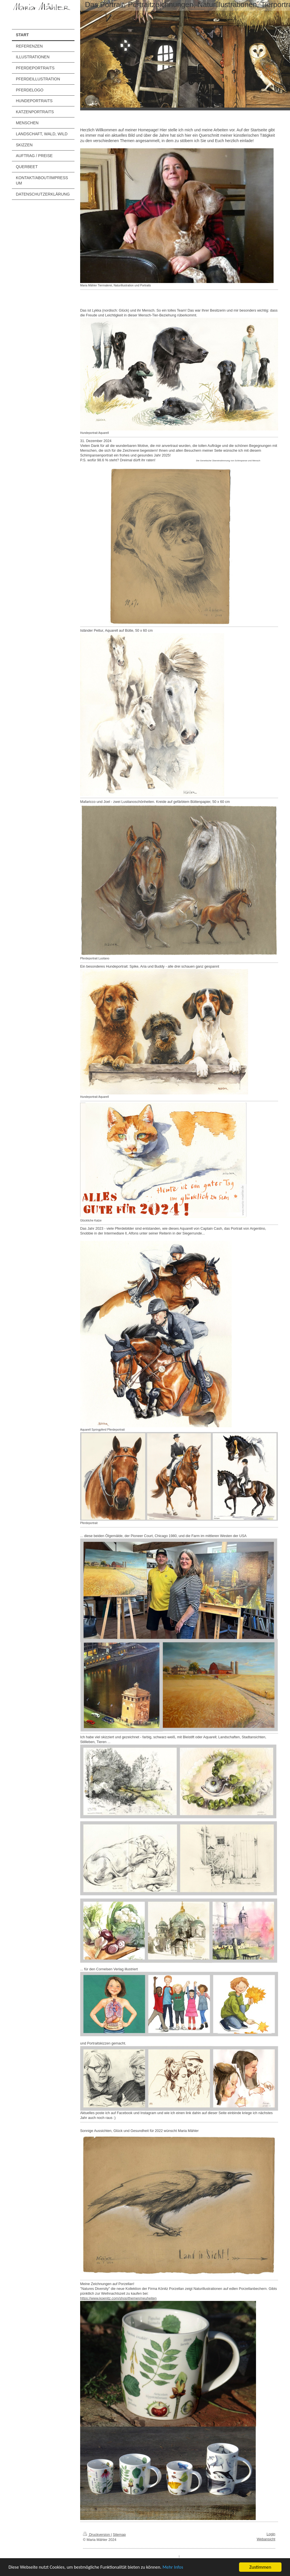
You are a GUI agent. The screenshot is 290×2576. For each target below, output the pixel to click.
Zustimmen (260, 2567)
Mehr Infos (178, 2567)
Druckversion (97, 2535)
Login (270, 2534)
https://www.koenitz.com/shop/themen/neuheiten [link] (118, 2298)
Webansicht (266, 2539)
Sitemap (119, 2535)
